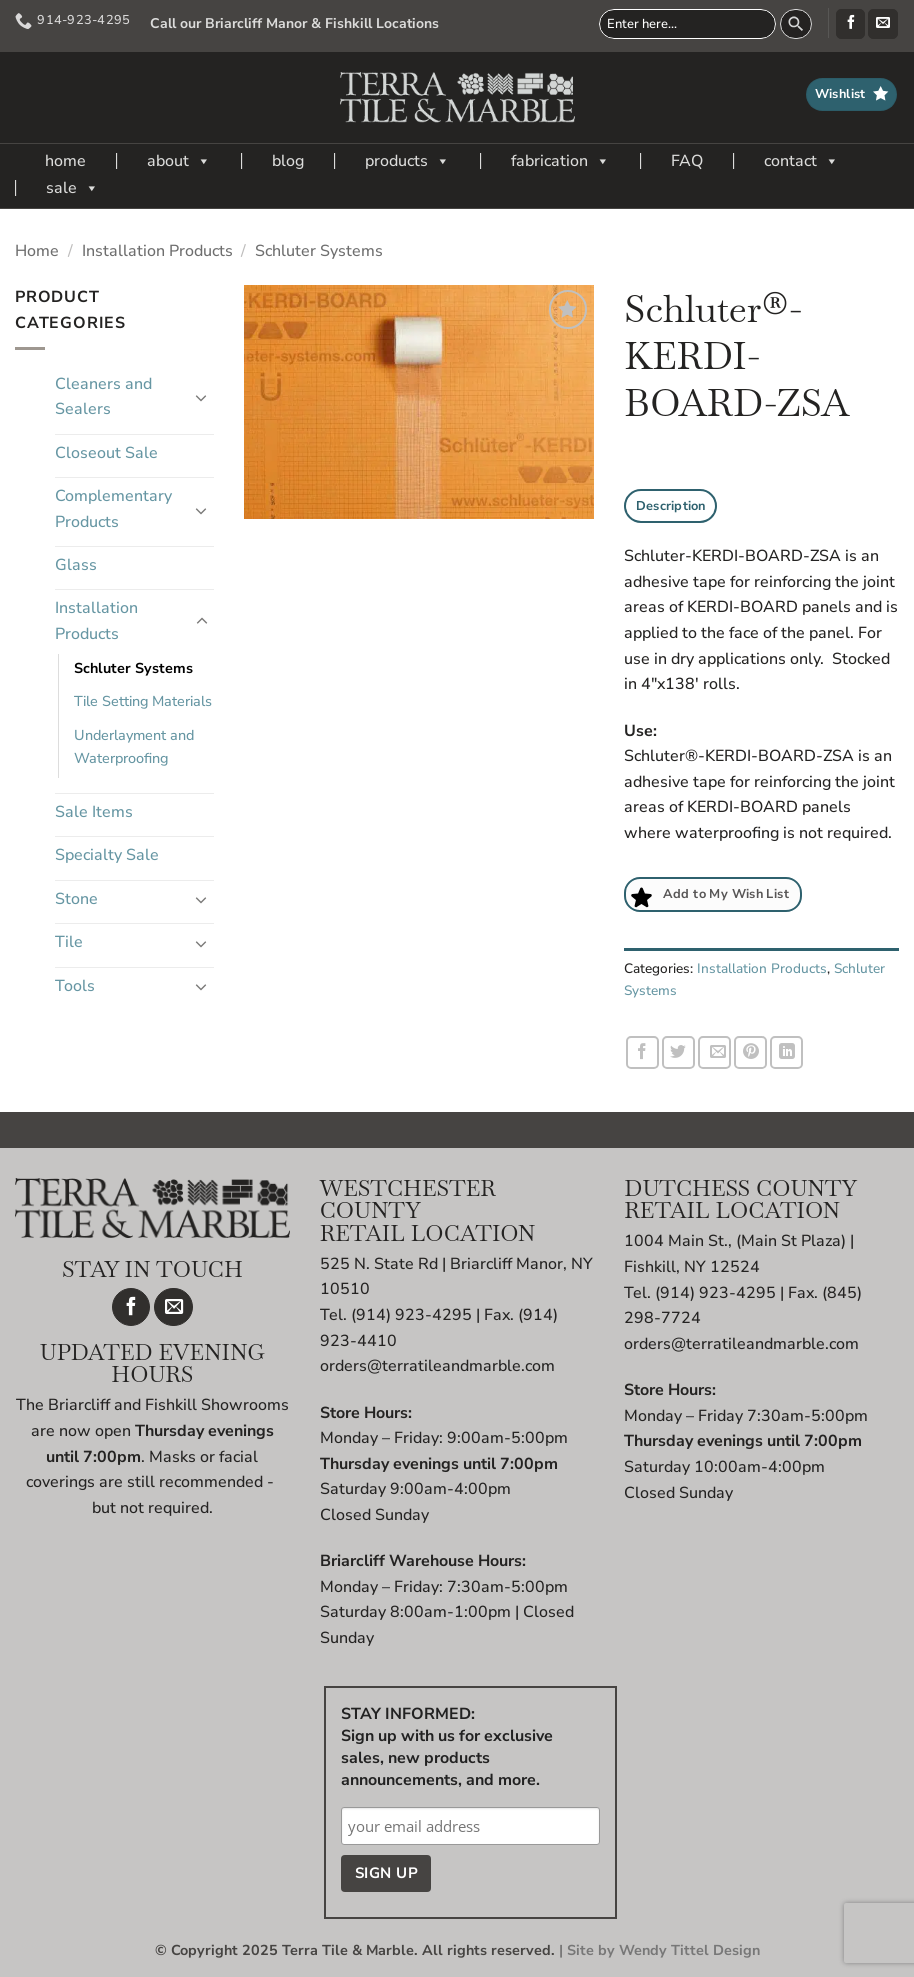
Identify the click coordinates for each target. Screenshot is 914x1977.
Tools (75, 986)
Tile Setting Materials (143, 701)
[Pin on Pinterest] (750, 1052)
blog (288, 161)
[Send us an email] (882, 24)
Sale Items (94, 812)
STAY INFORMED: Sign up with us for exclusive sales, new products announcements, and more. (447, 1747)
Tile (69, 942)
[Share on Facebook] (642, 1052)
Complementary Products (113, 509)
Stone (76, 899)
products (407, 161)
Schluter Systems (319, 251)
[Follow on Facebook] (850, 24)
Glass (76, 565)
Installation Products (157, 251)
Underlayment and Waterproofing (134, 746)
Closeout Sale (106, 453)
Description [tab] (671, 506)
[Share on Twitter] (678, 1052)
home (65, 161)
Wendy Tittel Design (689, 1950)
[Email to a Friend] (714, 1052)
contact (801, 161)
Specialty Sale (107, 855)
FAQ (687, 161)
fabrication (560, 161)
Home (37, 251)
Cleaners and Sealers (103, 397)
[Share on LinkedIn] (786, 1052)
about (179, 161)
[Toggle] (202, 397)
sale (72, 188)
